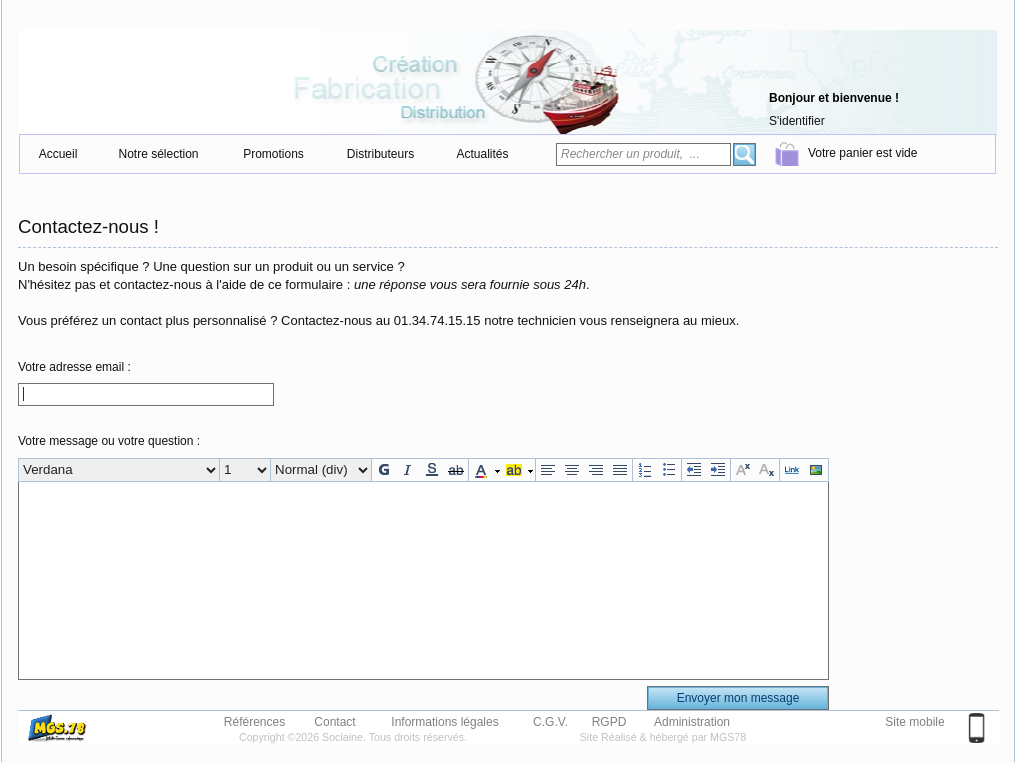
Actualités (482, 154)
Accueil (58, 154)
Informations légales (444, 721)
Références (254, 721)
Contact (334, 721)
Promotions (273, 154)
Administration (692, 721)
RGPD (609, 721)
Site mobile (914, 722)
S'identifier (797, 121)
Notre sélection (158, 154)
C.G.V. (550, 721)
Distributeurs (380, 154)
